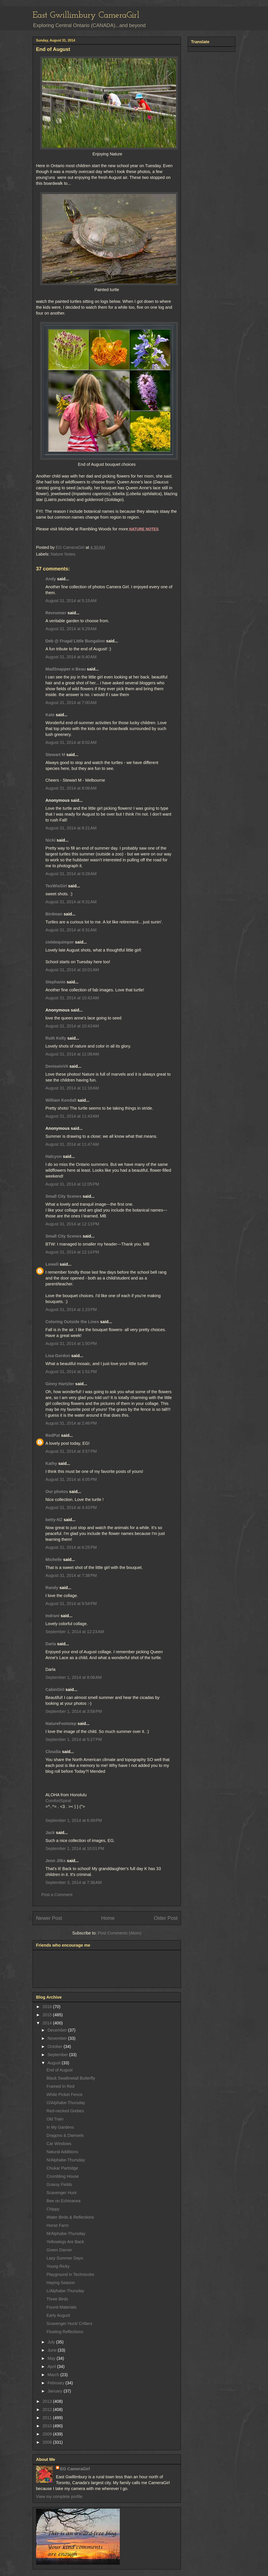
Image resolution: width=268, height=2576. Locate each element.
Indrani (52, 1615)
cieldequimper (59, 942)
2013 (48, 2401)
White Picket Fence (64, 2094)
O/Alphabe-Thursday (65, 2102)
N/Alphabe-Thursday (65, 2160)
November (58, 2038)
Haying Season (60, 2282)
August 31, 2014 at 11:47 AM (72, 1144)
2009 (48, 2434)
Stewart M (55, 754)
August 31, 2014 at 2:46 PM (71, 1423)
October (56, 2046)
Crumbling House (62, 2176)
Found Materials (61, 2307)
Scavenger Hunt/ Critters (69, 2323)
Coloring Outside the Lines (72, 1321)
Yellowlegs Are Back (65, 2241)
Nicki (50, 840)
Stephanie (55, 982)
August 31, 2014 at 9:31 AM (71, 901)
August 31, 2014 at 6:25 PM (71, 1547)
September (58, 2054)
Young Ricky (58, 2266)
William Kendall (60, 1100)
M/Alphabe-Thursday (65, 2233)
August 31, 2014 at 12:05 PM (72, 1184)
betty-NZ (53, 1519)
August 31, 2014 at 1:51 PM (71, 1371)
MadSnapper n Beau (65, 669)
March (54, 2374)
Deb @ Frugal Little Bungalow (75, 641)
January (56, 2391)
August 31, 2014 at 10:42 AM (72, 998)
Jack (50, 1832)
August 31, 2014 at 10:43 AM (72, 1026)
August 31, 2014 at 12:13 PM (72, 1224)
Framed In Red (60, 2086)
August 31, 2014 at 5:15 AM (71, 600)
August (55, 2063)
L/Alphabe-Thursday (65, 2290)
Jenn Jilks (55, 1860)
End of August (59, 2070)
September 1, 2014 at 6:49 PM (73, 1820)
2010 (48, 2426)
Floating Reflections (64, 2331)
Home (108, 1918)
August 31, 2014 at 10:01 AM (72, 969)
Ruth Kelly (55, 1038)
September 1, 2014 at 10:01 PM (74, 1848)
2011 (48, 2417)
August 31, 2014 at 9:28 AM (71, 873)
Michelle (53, 1559)
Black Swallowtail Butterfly (70, 2078)
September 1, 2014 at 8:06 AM (73, 1677)
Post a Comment (56, 1894)
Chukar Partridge (62, 2168)
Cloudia (53, 1751)
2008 (48, 2442)
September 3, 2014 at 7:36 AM (73, 1882)
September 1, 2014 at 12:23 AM (74, 1631)
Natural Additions (62, 2151)
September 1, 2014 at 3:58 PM (73, 1711)
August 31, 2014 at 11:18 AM (72, 1088)
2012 (48, 2409)
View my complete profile (59, 2496)
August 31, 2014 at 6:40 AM (71, 657)
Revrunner (55, 612)
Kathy (51, 1463)
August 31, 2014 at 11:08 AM (72, 1054)
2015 (48, 2014)
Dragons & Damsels (65, 2135)
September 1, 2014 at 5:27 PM (73, 1739)
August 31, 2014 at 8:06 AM (71, 788)
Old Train (54, 2119)
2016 (48, 2006)
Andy (50, 579)
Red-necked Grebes (65, 2111)
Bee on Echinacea (63, 2201)
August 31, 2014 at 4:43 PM (71, 1507)
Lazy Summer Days (64, 2258)
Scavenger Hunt (61, 2192)
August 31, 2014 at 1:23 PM (71, 1309)
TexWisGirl (56, 886)
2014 (48, 2023)
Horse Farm (57, 2225)
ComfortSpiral (58, 1800)
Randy (51, 1587)
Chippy (52, 2209)
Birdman (53, 914)
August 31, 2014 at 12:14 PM (72, 1252)
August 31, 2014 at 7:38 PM (71, 1575)
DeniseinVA (56, 1066)
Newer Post (49, 1918)
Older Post (166, 1918)
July (52, 2342)
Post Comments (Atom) (119, 1933)
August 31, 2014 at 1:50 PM (71, 1343)
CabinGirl (54, 1689)
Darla (50, 1643)
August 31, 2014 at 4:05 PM (71, 1479)
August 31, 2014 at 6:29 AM (71, 628)
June (53, 2350)
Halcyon (53, 1156)
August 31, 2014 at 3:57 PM (71, 1451)
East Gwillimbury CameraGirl (86, 15)
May (52, 2358)
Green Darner (59, 2250)
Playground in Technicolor (70, 2274)
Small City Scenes (63, 1196)
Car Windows (58, 2143)
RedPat (52, 1435)
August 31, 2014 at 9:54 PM (71, 1603)
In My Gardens (60, 2127)
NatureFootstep (60, 1723)
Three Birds (57, 2299)
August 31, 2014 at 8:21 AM (71, 828)
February (57, 2383)
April (52, 2366)
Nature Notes (63, 554)
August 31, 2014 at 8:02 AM (71, 742)
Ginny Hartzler (59, 1383)
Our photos (56, 1491)
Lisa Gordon (57, 1355)
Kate (49, 714)
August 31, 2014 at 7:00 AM (71, 702)
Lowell (51, 1264)
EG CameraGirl (75, 2469)
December (58, 2030)
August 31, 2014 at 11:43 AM (72, 1116)
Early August (58, 2315)
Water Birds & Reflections (70, 2217)
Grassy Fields (59, 2184)
